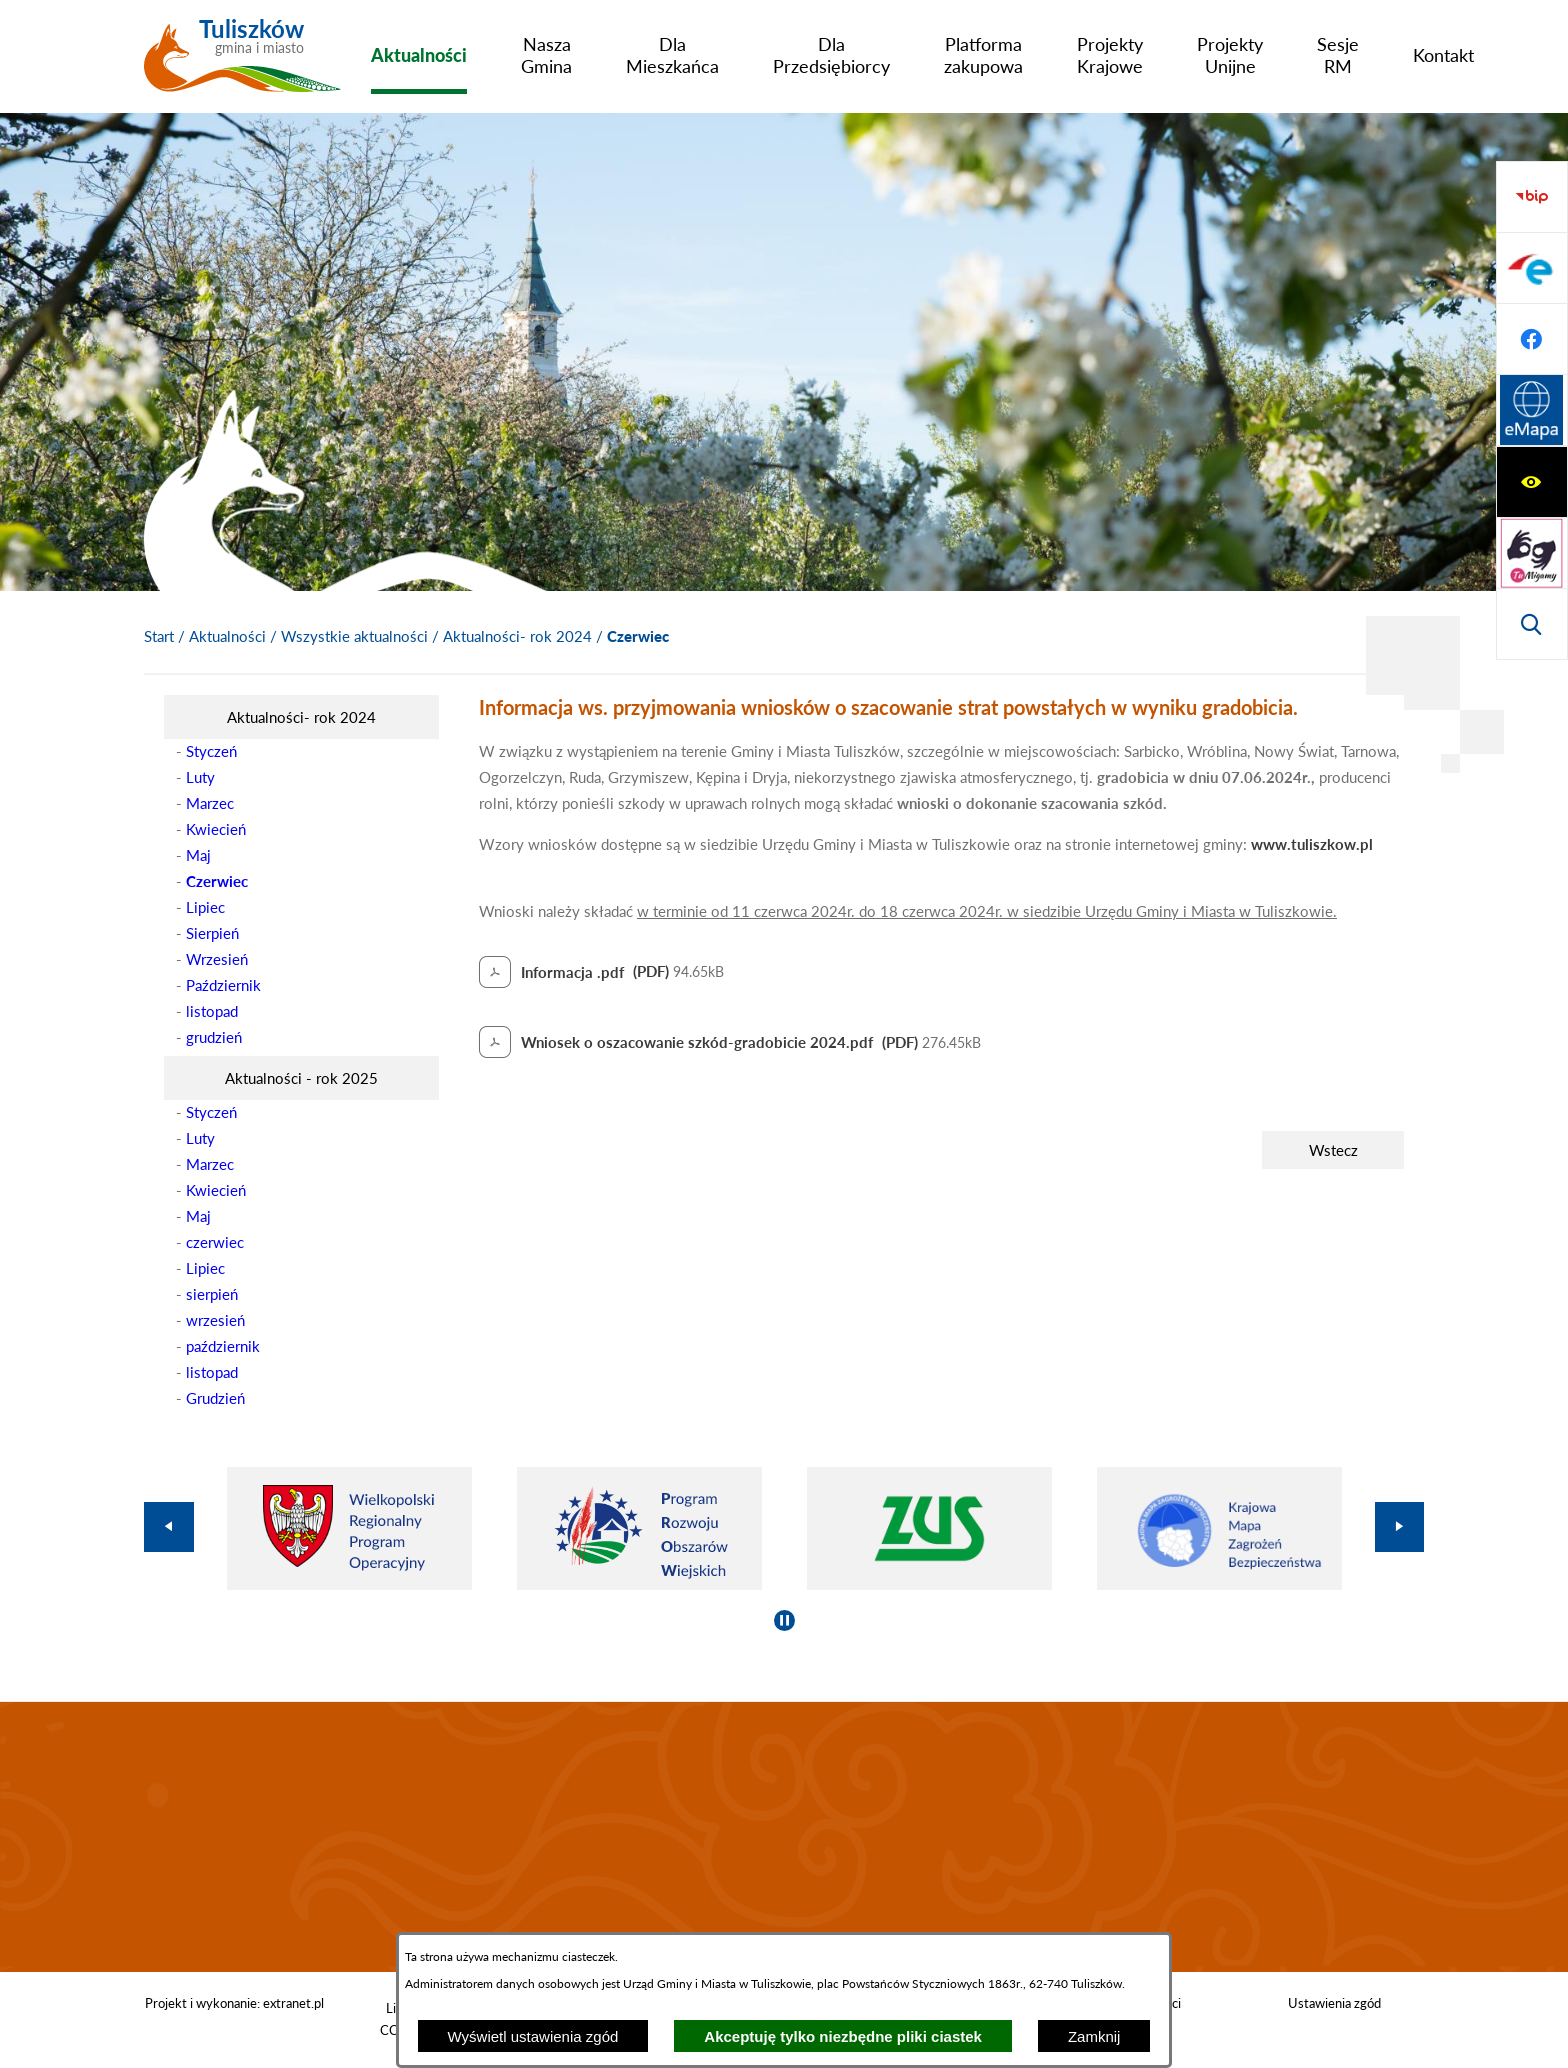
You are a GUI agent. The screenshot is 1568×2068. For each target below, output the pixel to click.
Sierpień (212, 933)
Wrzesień (217, 959)
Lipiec (205, 907)
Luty (200, 777)
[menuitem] (419, 55)
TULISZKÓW (784, 1837)
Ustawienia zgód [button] (1334, 2003)
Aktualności (227, 636)
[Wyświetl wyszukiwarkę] (1532, 339)
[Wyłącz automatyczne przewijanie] (784, 1620)
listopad (212, 1011)
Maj (198, 855)
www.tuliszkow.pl (1312, 844)
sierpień (212, 1294)
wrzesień (215, 1320)
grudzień (214, 1037)
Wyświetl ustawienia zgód (533, 2036)
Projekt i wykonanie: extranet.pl (234, 2003)
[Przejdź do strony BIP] (1532, 411)
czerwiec (215, 1242)
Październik (223, 985)
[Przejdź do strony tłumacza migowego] (1532, 268)
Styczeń (211, 751)
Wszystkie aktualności (354, 636)
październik (223, 1346)
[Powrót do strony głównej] (159, 637)
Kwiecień (216, 829)
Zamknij (1094, 2036)
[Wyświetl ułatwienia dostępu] (1532, 197)
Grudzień (215, 1398)
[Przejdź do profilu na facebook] (1532, 553)
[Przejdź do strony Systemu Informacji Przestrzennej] (1532, 624)
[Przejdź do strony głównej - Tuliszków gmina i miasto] (242, 63)
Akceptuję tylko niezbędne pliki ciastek (843, 2036)
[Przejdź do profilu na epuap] (1532, 482)
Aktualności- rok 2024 (517, 636)
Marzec (210, 803)
